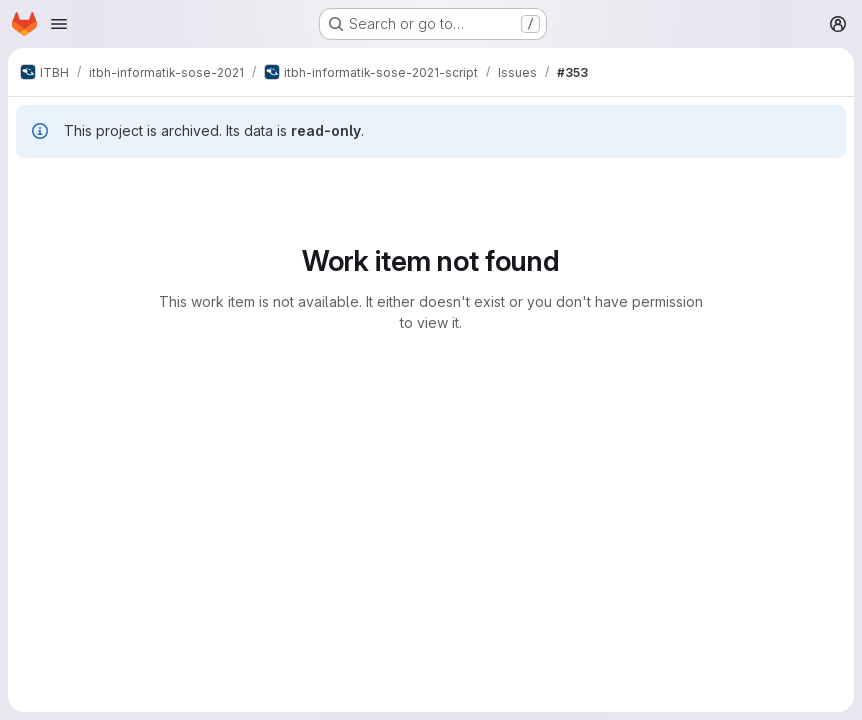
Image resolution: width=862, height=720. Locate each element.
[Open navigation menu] (59, 24)
